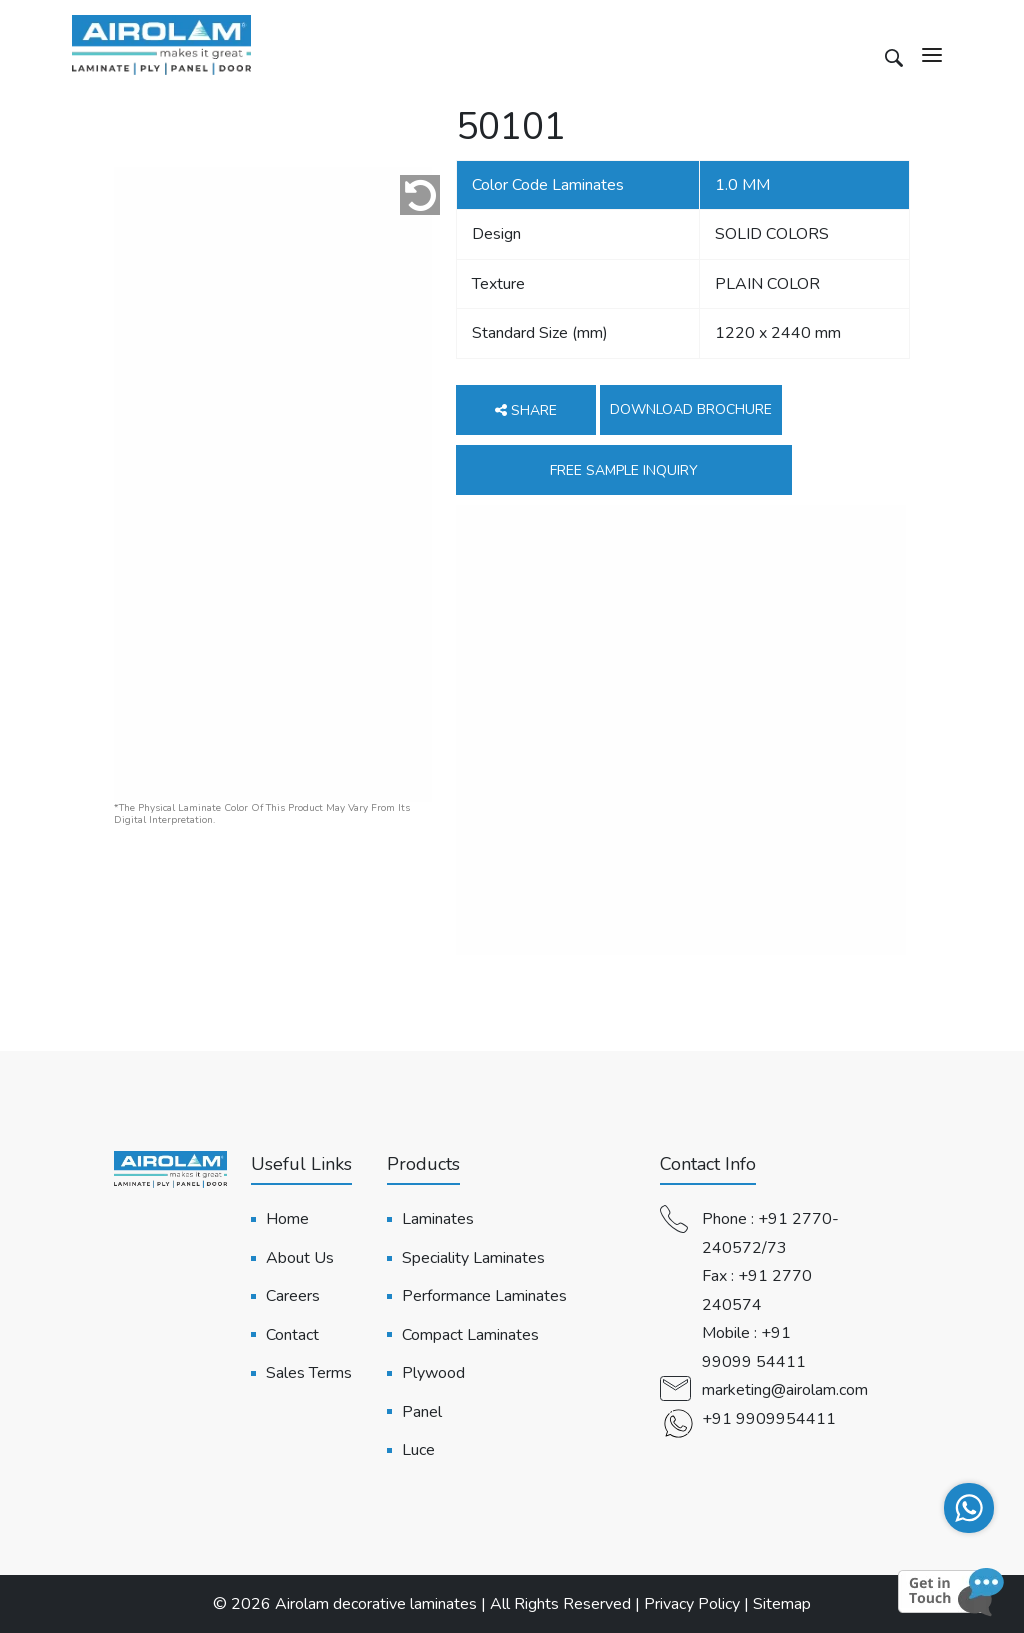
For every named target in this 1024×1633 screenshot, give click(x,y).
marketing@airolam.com (785, 1390)
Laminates (438, 1219)
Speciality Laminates (473, 1258)
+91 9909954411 (769, 1419)
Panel (422, 1412)
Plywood (433, 1373)
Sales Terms (309, 1373)
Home (287, 1219)
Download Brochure (691, 409)
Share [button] (526, 410)
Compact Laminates (470, 1335)
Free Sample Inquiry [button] (624, 470)
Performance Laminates (484, 1296)
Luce (418, 1450)
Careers (293, 1296)
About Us (300, 1258)
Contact (292, 1335)
